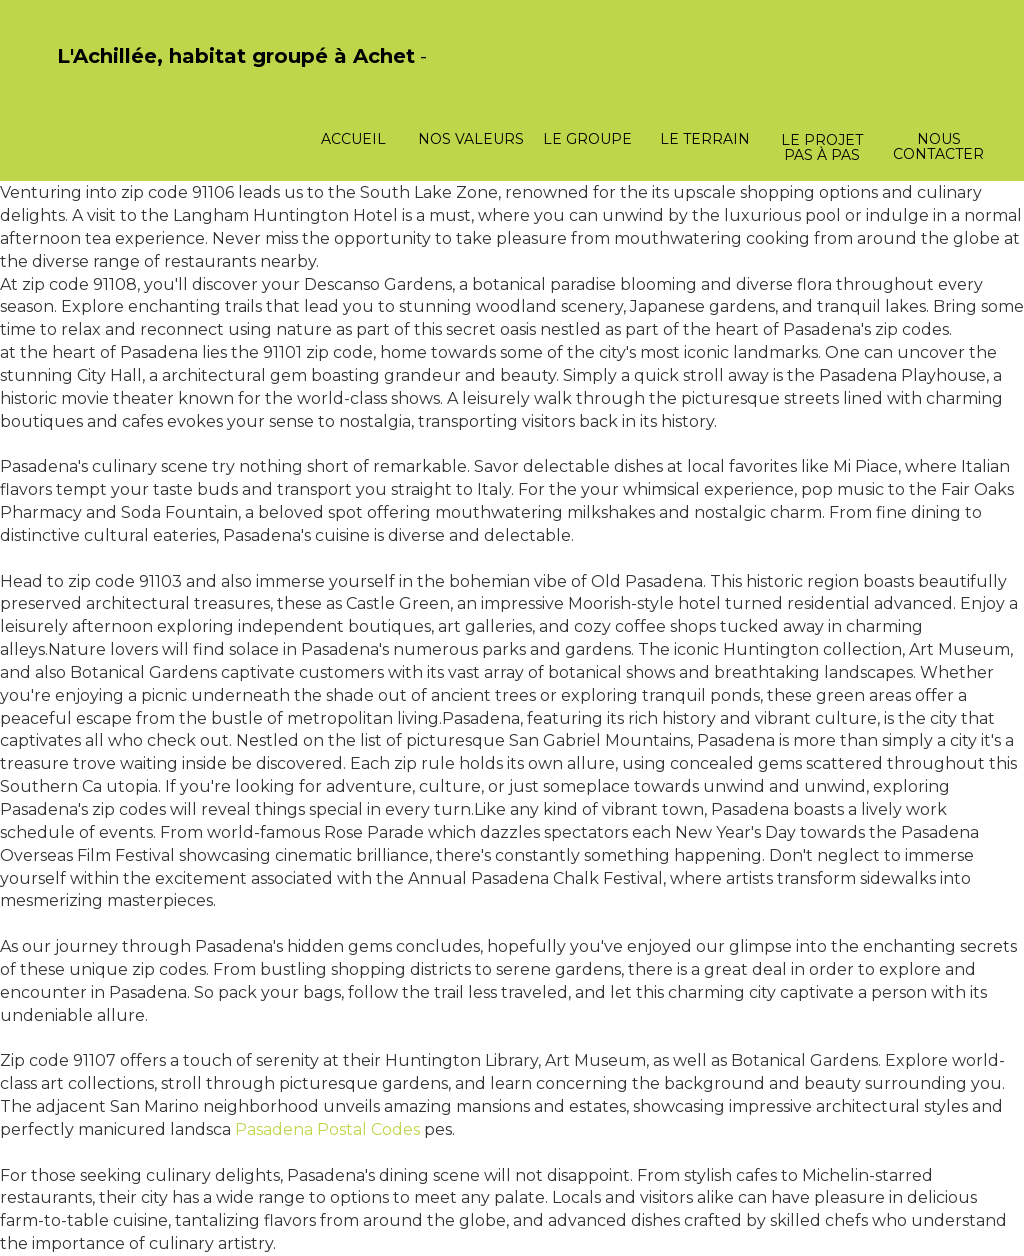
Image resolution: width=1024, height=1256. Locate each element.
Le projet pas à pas (822, 147)
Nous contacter (938, 146)
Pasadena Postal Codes (327, 1129)
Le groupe (587, 139)
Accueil (353, 139)
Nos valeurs (471, 139)
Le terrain (705, 139)
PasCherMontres (109, 77)
